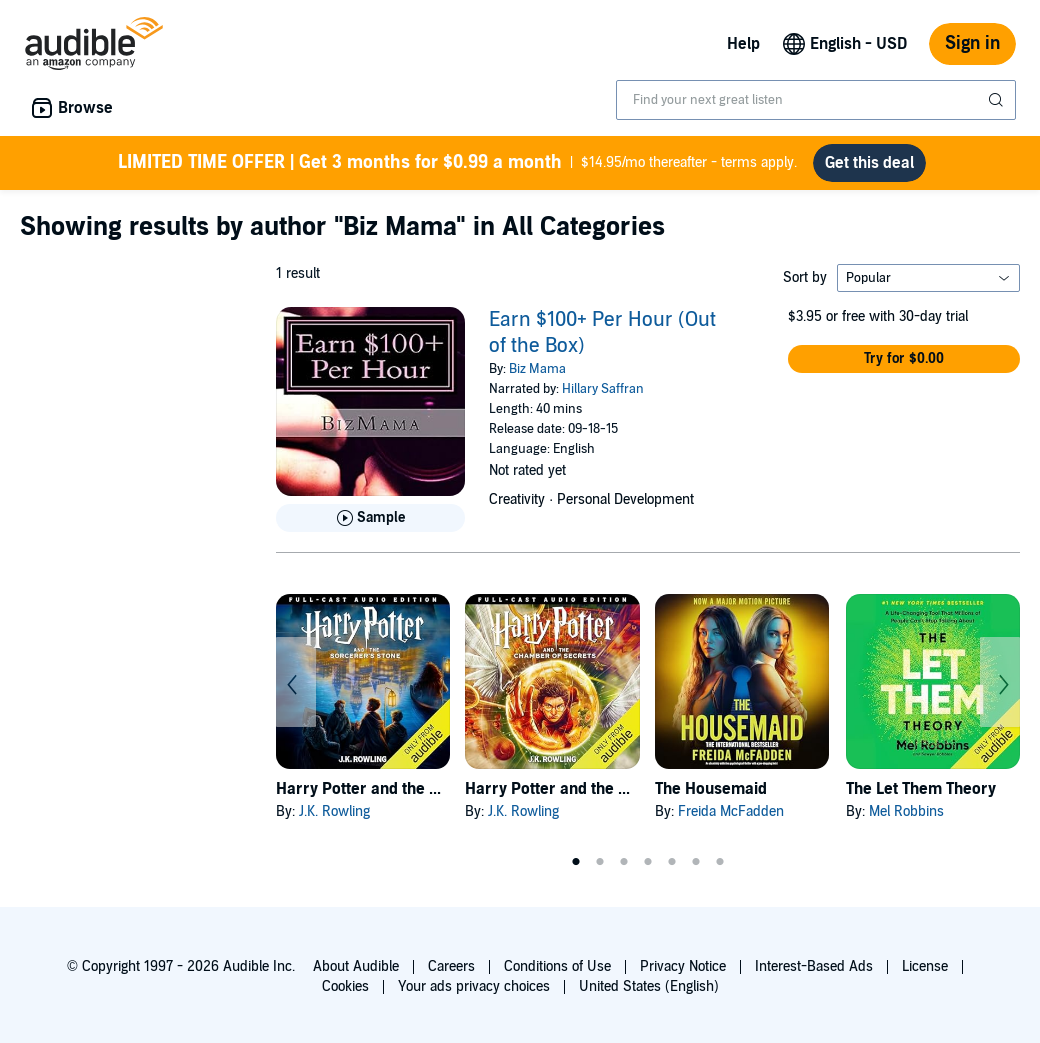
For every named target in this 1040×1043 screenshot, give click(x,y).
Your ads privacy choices (474, 986)
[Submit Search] (998, 100)
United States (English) (649, 986)
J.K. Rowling (334, 811)
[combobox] (816, 100)
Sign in (972, 43)
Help (743, 44)
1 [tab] (576, 862)
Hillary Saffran (603, 389)
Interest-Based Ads (814, 966)
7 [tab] (720, 862)
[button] (904, 359)
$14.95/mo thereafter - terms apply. (457, 163)
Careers (451, 966)
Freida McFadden (731, 811)
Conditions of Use (557, 966)
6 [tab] (696, 862)
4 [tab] (648, 862)
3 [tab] (624, 862)
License (925, 966)
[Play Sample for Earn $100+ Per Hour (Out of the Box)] (370, 518)
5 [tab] (672, 862)
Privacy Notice (683, 966)
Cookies (345, 986)
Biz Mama (537, 369)
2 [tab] (600, 862)
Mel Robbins (906, 811)
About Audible (356, 966)
